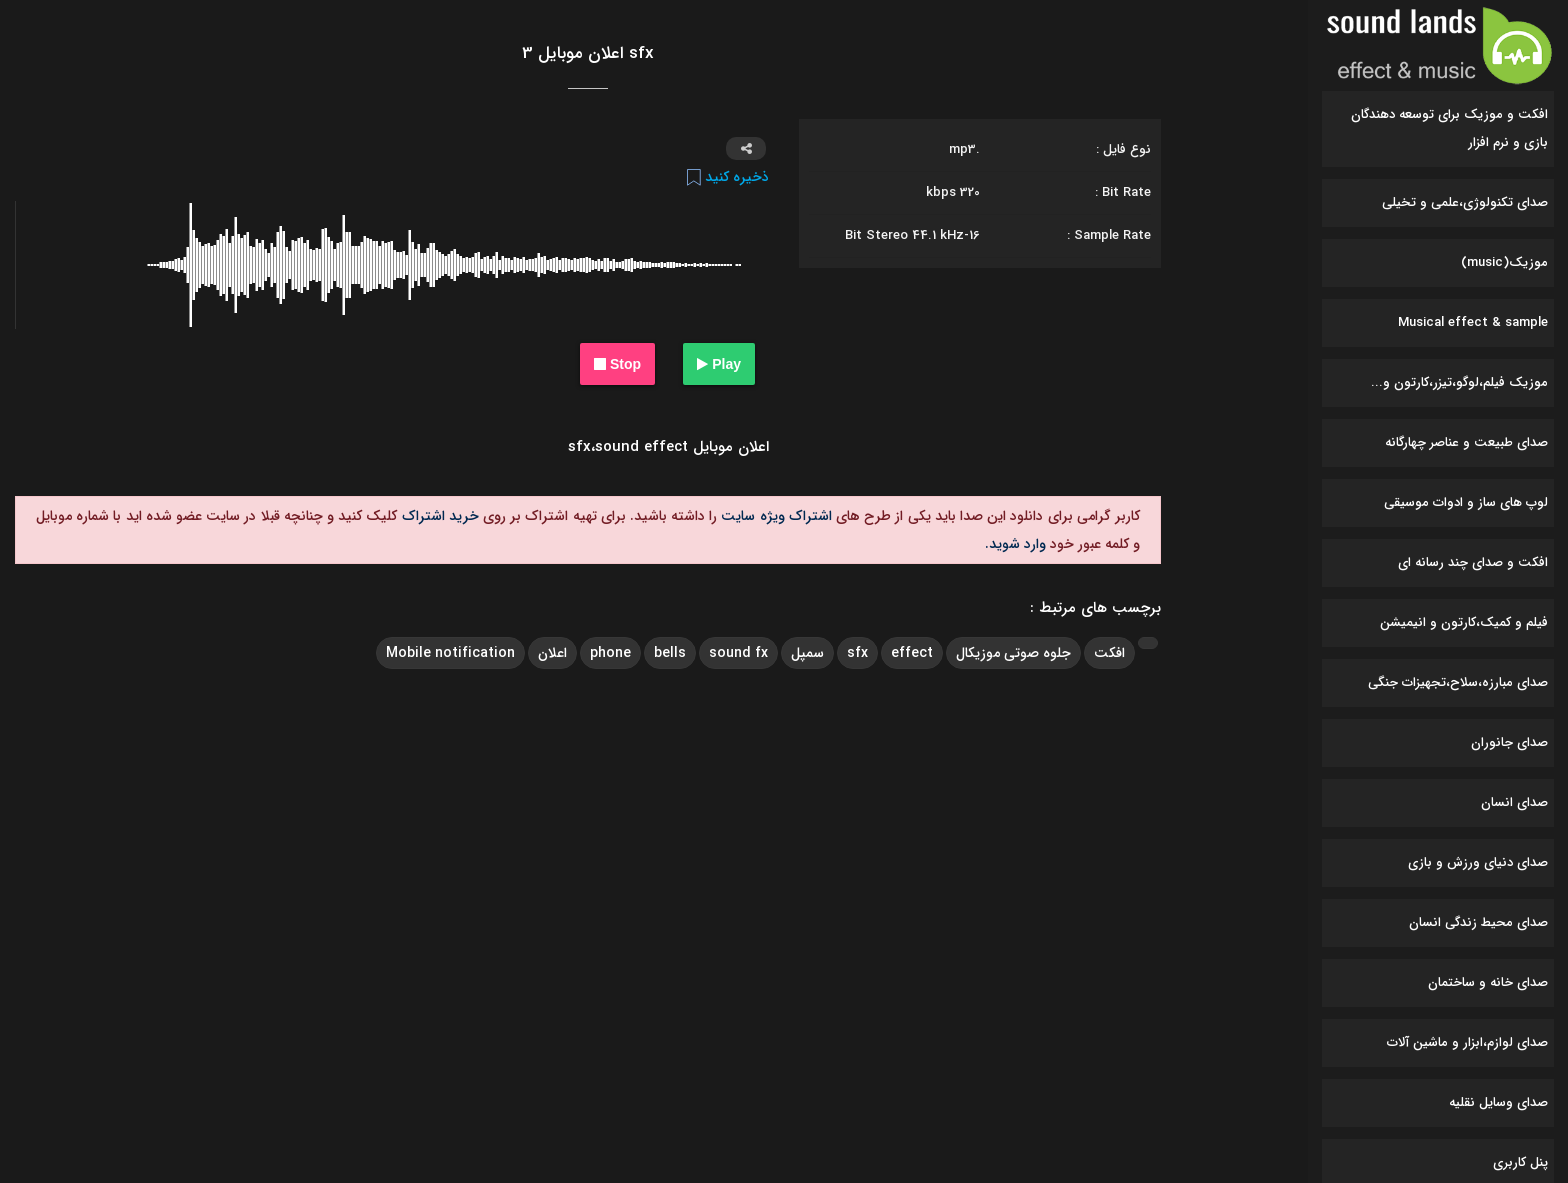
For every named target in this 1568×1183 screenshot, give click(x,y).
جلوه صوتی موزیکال (1013, 653)
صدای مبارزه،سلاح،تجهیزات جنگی (1458, 682)
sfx (857, 653)
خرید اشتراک (437, 516)
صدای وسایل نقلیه (1498, 1102)
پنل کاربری (1520, 1162)
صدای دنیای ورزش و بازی (1478, 862)
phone (610, 653)
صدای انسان (1514, 802)
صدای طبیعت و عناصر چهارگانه (1466, 442)
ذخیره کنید (728, 177)
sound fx (738, 653)
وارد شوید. (1015, 544)
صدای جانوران (1509, 742)
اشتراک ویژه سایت (774, 516)
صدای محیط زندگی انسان (1478, 922)
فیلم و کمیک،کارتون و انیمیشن (1464, 622)
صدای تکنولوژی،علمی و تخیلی (1465, 202)
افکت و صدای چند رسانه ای (1473, 562)
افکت (1109, 653)
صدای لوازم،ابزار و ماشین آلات (1467, 1042)
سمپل (807, 653)
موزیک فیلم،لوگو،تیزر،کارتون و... (1459, 382)
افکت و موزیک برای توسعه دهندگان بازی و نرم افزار (1449, 128)
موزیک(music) (1504, 262)
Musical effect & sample (1473, 322)
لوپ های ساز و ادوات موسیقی (1466, 502)
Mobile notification (450, 653)
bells (670, 653)
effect (912, 653)
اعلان (552, 653)
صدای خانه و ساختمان (1488, 982)
